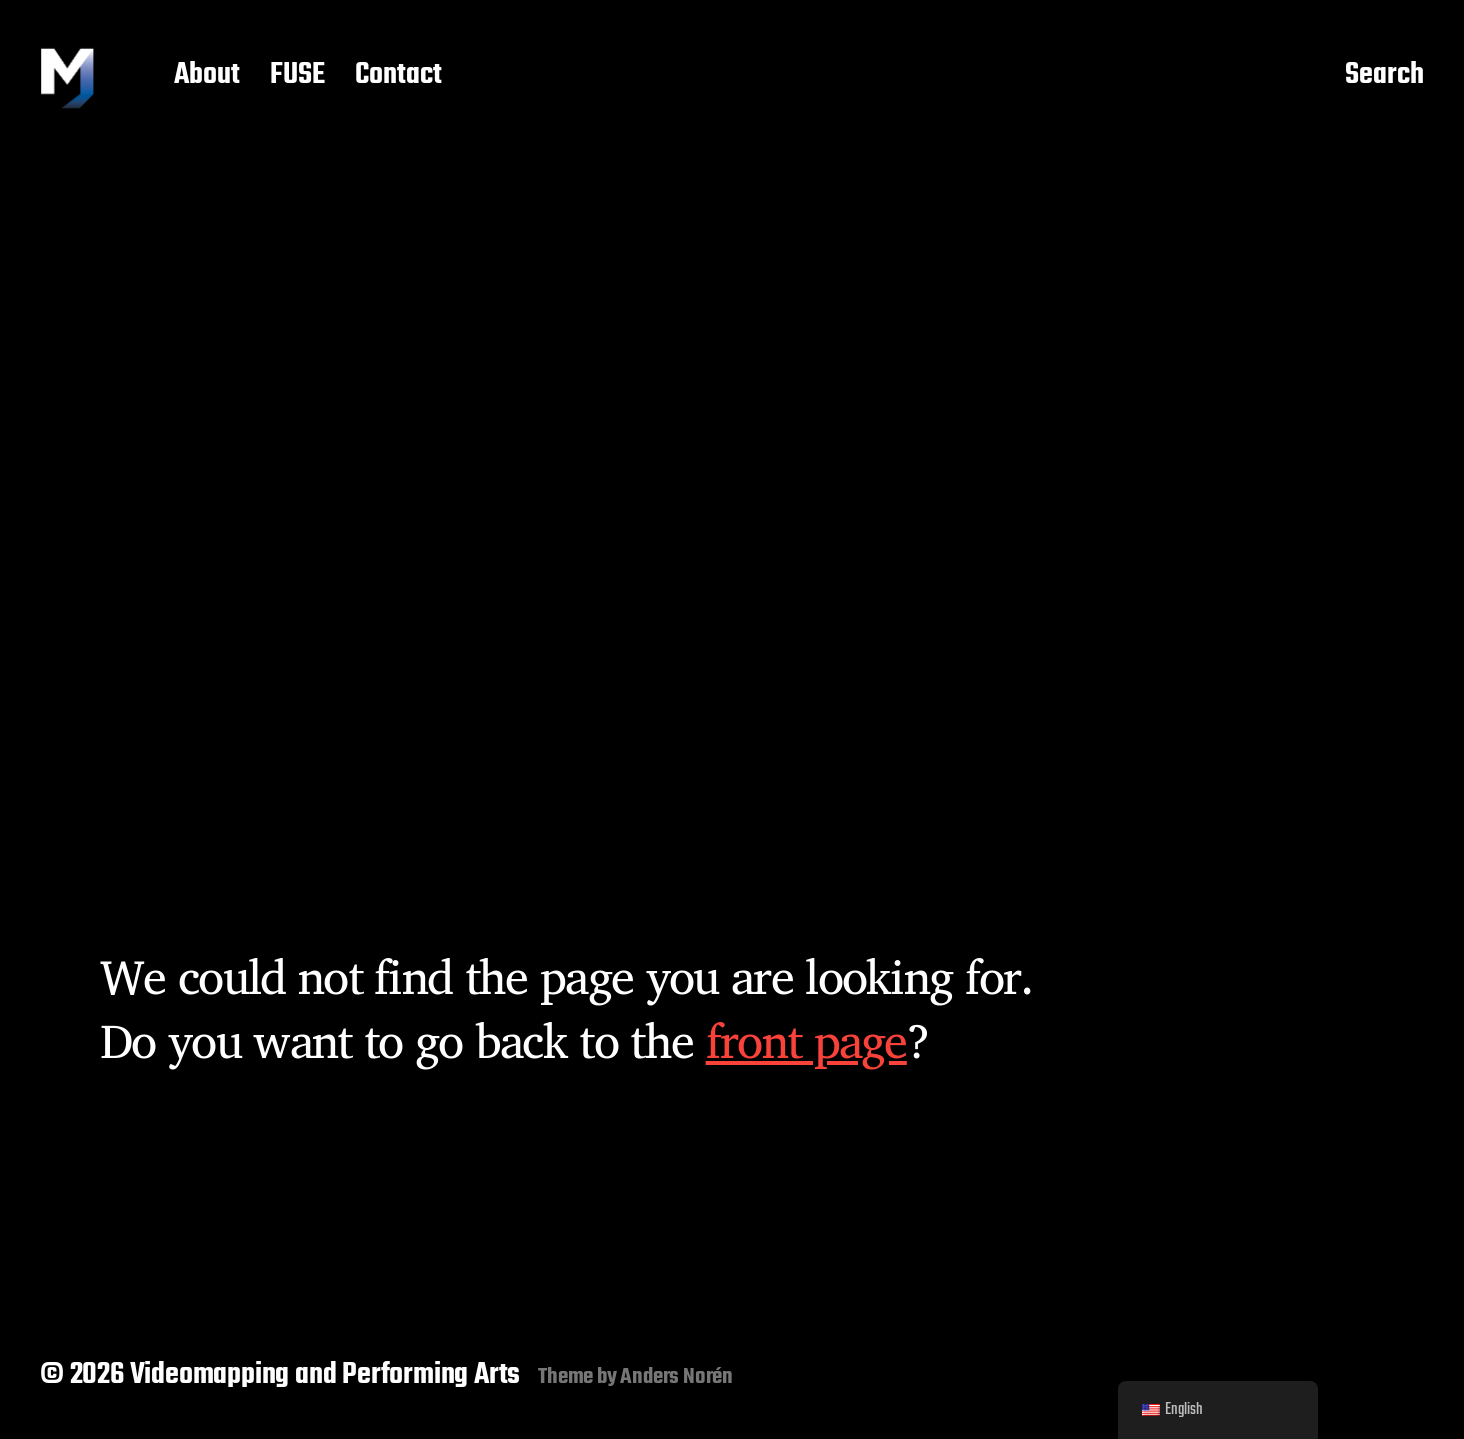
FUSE (297, 76)
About (207, 76)
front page (806, 1040)
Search (1384, 76)
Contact (398, 76)
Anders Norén (676, 1377)
